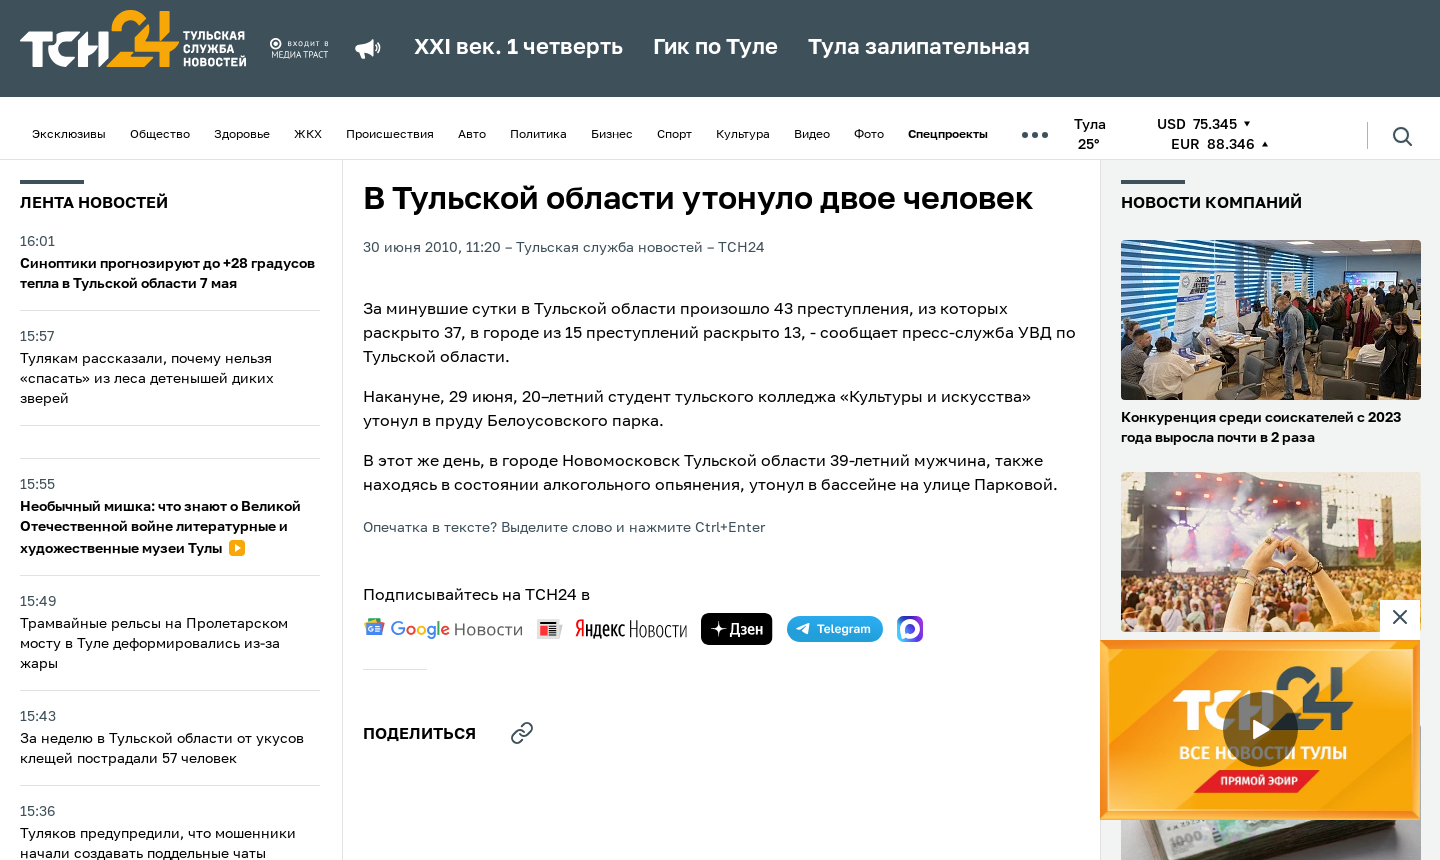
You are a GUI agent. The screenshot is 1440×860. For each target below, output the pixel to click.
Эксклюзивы (69, 135)
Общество (160, 135)
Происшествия (390, 135)
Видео (812, 135)
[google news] (443, 629)
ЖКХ (308, 135)
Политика (538, 135)
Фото (869, 135)
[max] (910, 629)
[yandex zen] (737, 629)
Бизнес (612, 135)
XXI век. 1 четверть (518, 48)
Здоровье (242, 135)
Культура (743, 135)
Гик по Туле (715, 48)
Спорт (674, 135)
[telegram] (835, 629)
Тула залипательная (919, 48)
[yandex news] (612, 628)
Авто (472, 135)
